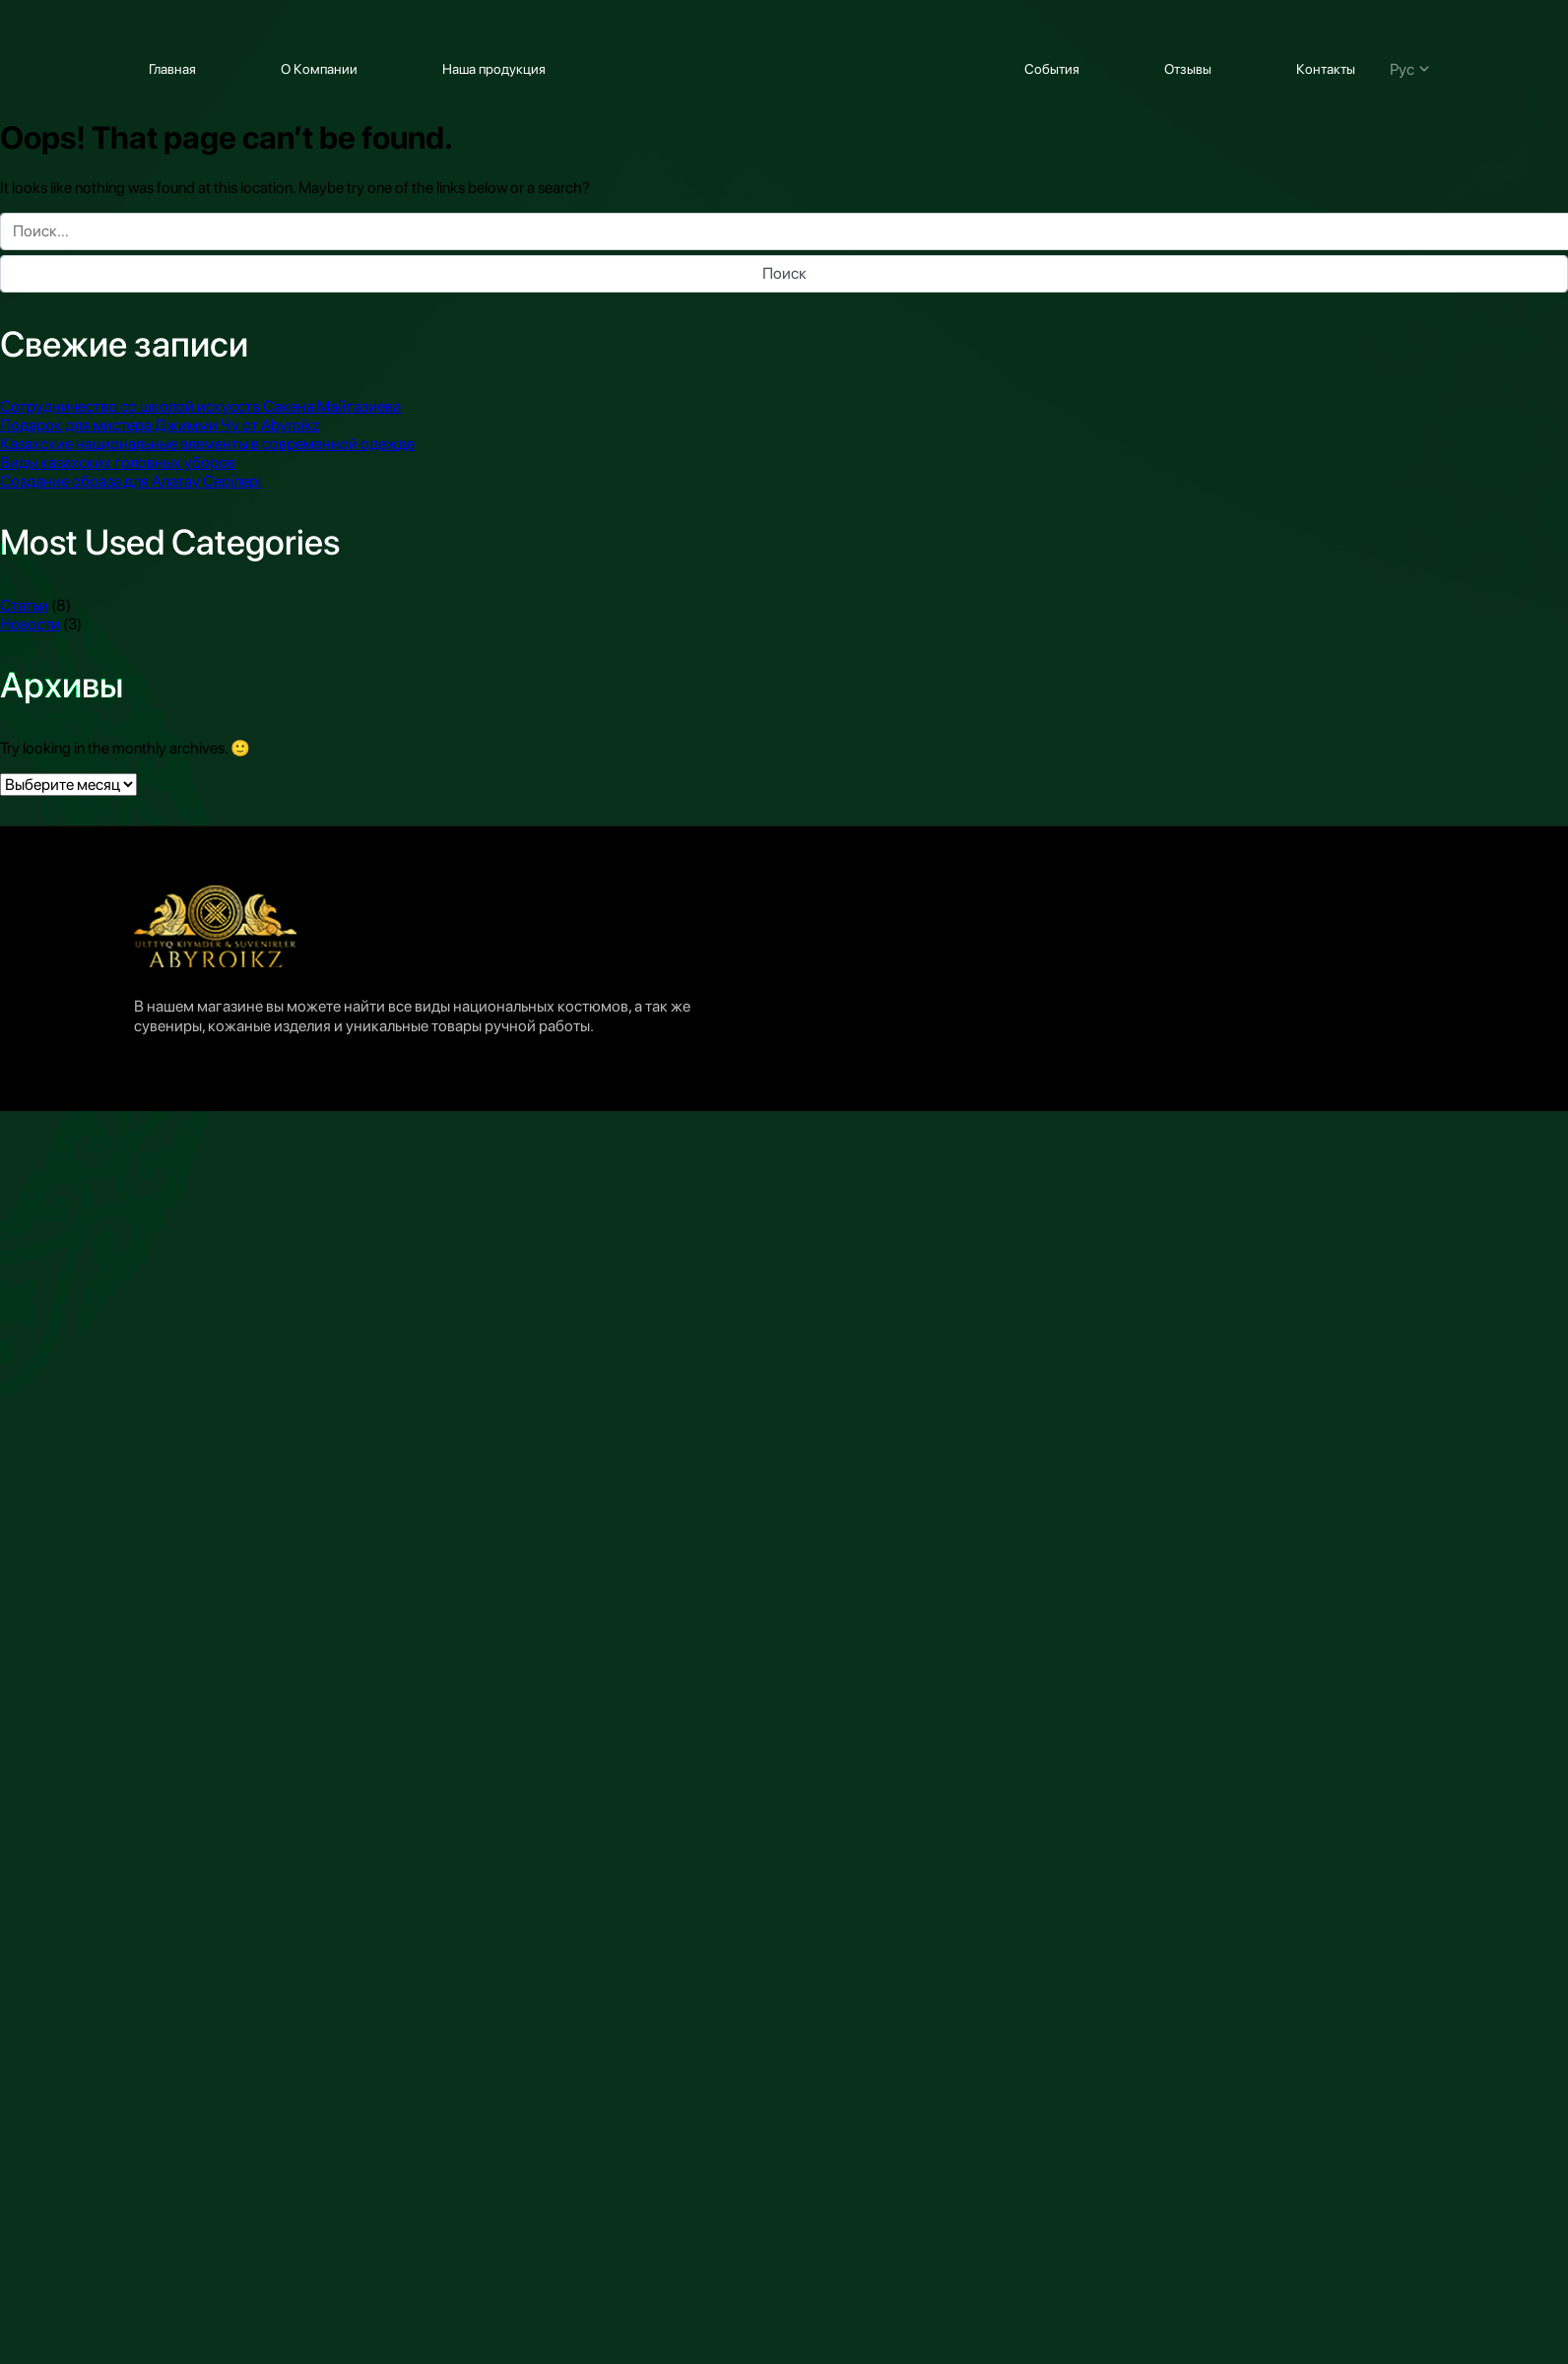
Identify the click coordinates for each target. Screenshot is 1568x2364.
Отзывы (1187, 69)
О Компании (319, 69)
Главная (172, 69)
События (1051, 69)
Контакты (1325, 69)
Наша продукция (494, 69)
